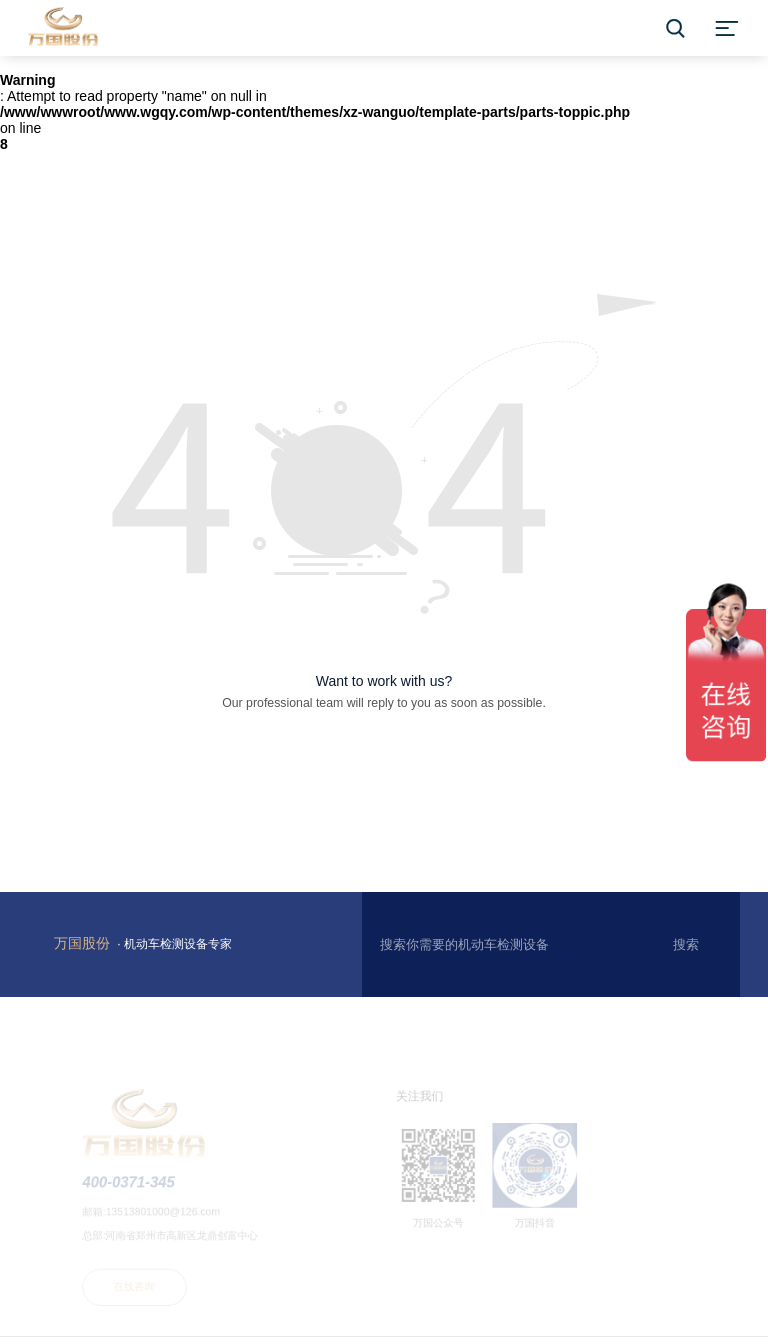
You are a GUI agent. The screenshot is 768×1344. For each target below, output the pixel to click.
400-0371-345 (136, 1187)
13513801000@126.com (169, 1216)
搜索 (686, 944)
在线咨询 (141, 1289)
